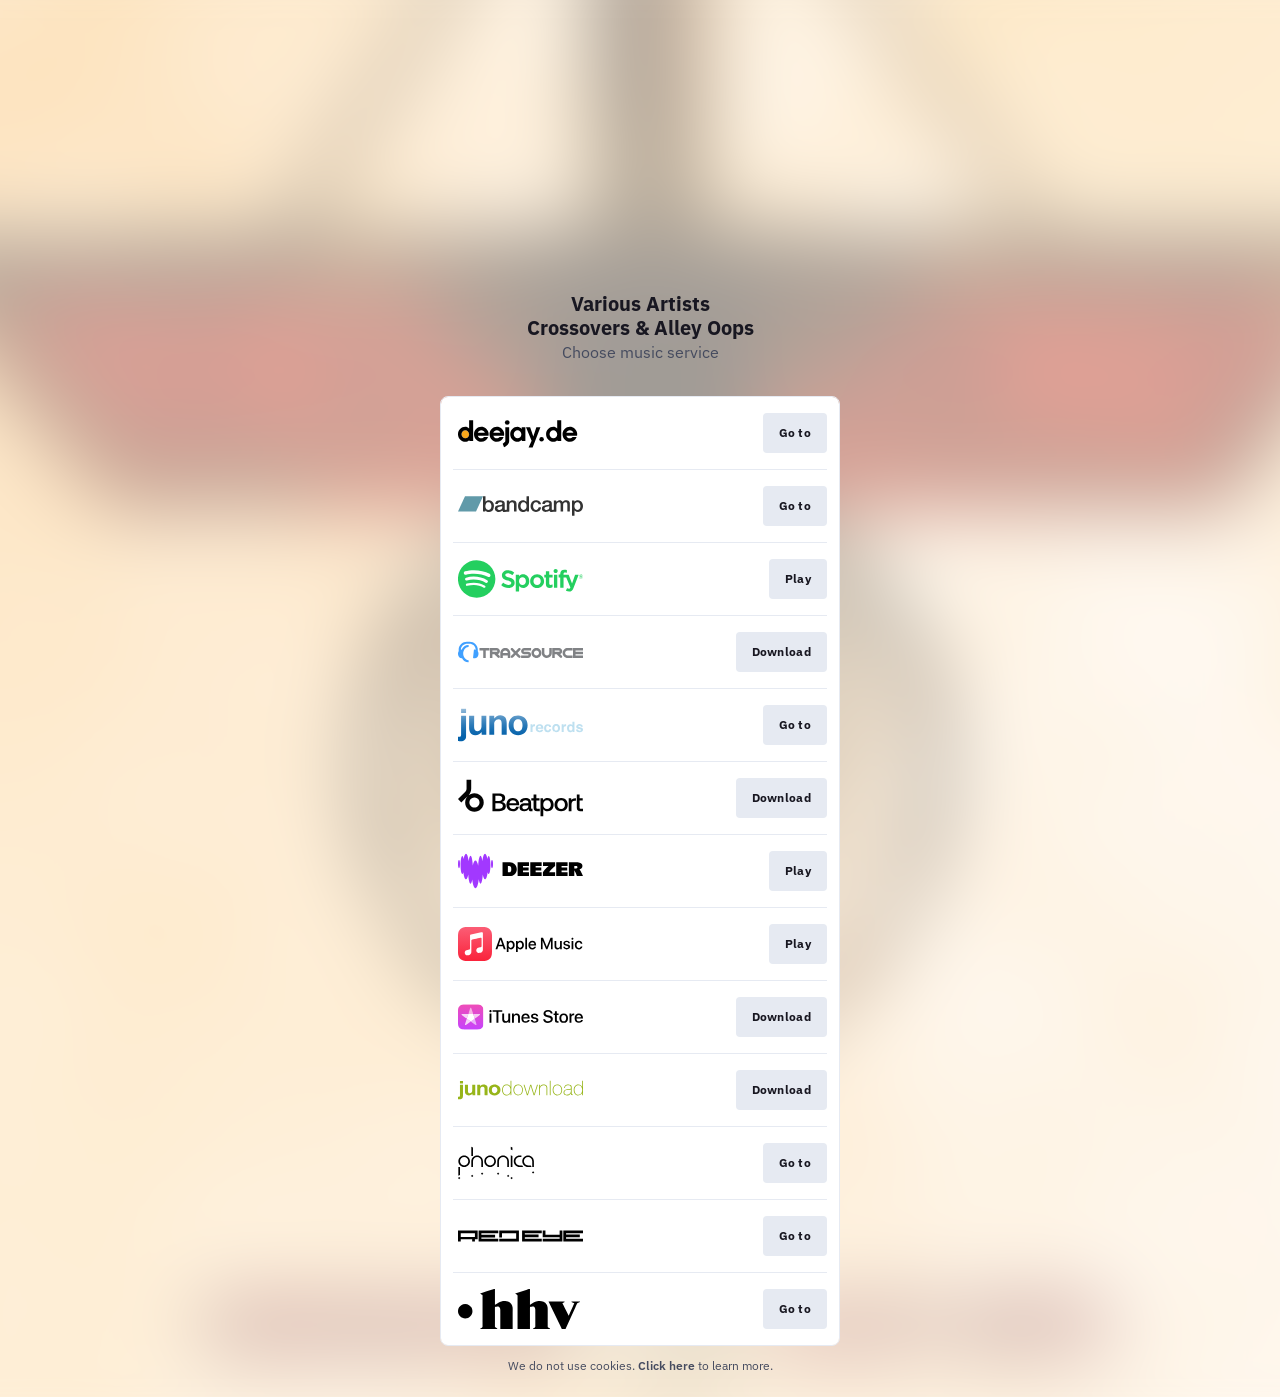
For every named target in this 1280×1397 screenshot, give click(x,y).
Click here (666, 1365)
